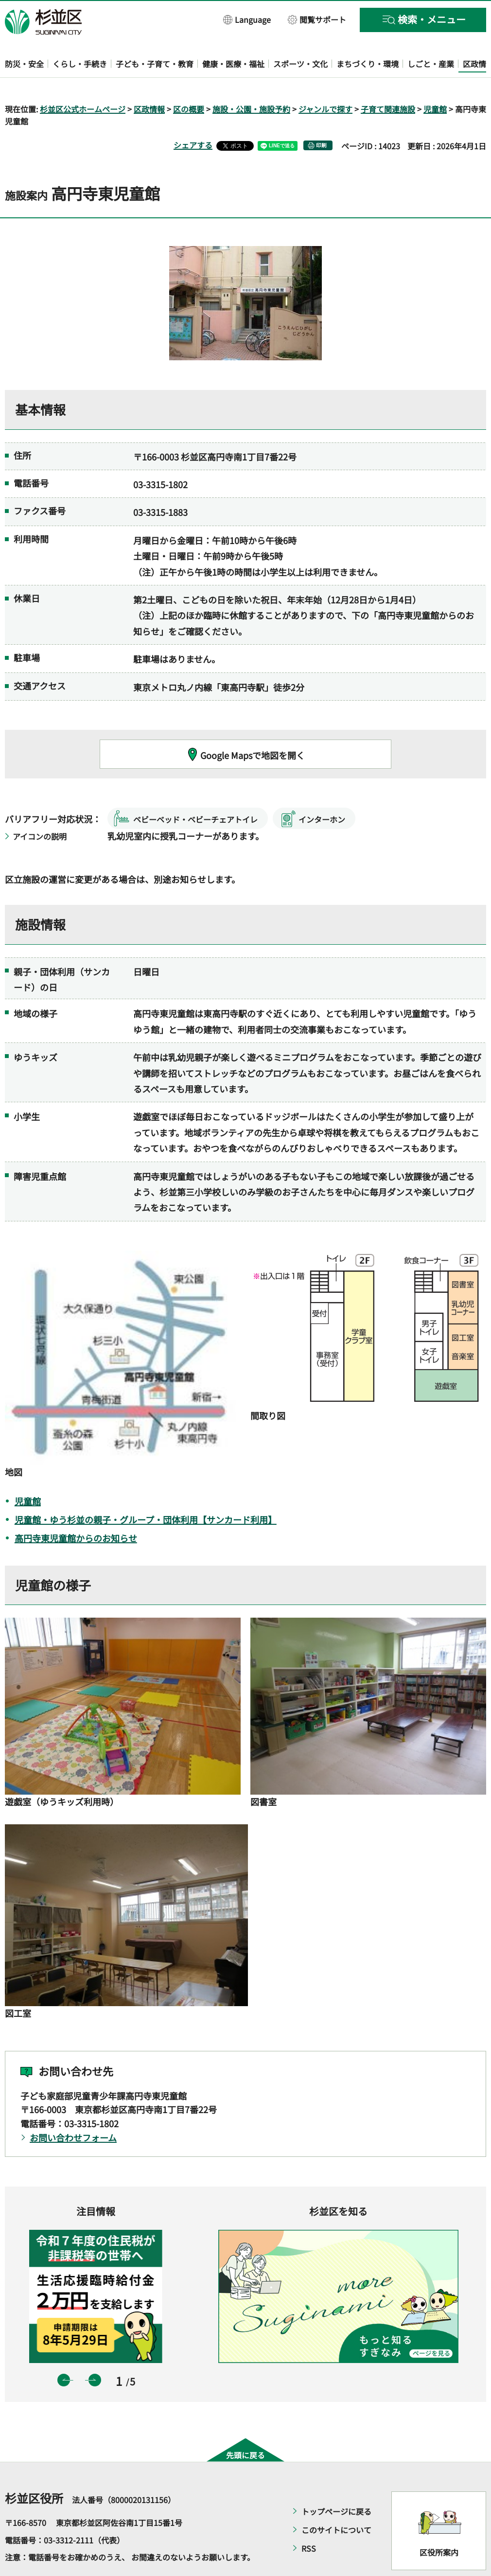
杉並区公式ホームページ (82, 81)
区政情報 (149, 81)
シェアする (193, 117)
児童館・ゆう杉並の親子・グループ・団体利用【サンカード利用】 (146, 1491)
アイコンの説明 (40, 808)
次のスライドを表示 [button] (94, 2352)
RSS (308, 2520)
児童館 (435, 81)
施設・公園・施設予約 (251, 81)
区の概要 (188, 81)
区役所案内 (439, 2524)
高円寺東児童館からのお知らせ (76, 1509)
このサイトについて (336, 2502)
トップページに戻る (336, 2483)
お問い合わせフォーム (73, 2109)
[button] (247, 19)
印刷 (321, 117)
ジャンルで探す (325, 81)
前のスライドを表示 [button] (63, 2352)
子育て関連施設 (388, 81)
